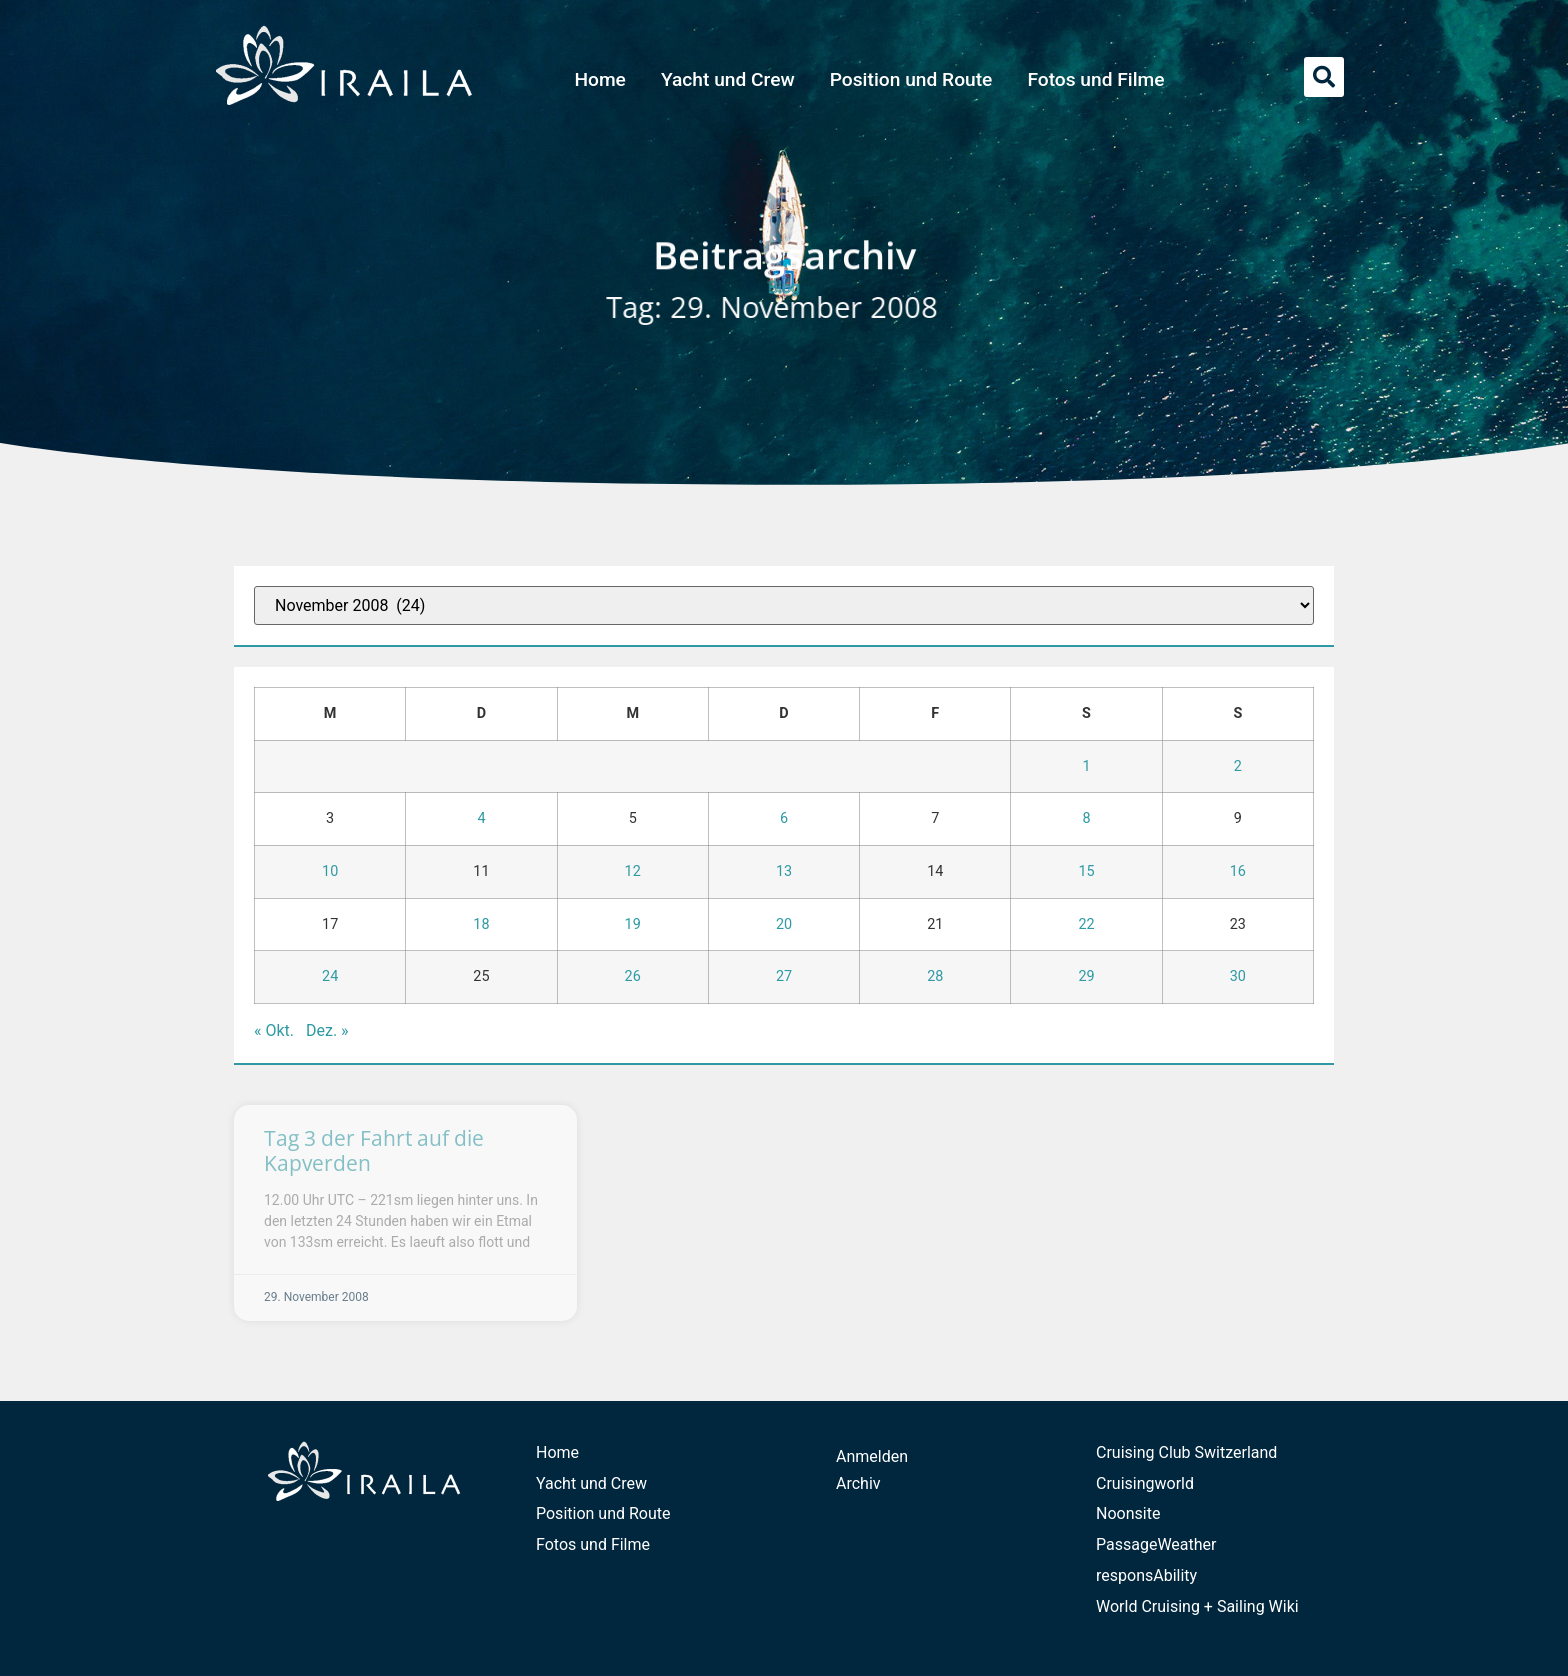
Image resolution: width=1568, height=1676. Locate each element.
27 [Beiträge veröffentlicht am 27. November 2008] (784, 976)
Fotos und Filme (1095, 79)
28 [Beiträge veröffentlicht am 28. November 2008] (935, 976)
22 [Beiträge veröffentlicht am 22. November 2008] (1086, 924)
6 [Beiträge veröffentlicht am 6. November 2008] (784, 818)
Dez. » (327, 1030)
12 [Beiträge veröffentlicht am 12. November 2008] (633, 871)
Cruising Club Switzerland (1186, 1452)
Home (600, 79)
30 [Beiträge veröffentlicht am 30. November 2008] (1238, 976)
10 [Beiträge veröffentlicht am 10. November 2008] (330, 871)
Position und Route (911, 79)
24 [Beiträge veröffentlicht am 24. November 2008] (330, 976)
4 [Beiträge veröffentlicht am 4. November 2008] (481, 818)
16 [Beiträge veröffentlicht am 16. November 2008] (1238, 871)
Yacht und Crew (728, 79)
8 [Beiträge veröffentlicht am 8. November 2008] (1087, 818)
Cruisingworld (1145, 1483)
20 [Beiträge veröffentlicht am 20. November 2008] (784, 924)
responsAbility (1146, 1575)
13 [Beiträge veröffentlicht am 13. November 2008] (784, 871)
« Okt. (274, 1030)
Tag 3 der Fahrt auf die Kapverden (374, 1150)
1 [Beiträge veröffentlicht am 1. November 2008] (1087, 766)
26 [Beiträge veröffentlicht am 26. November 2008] (633, 976)
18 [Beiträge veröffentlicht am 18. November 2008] (481, 924)
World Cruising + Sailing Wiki (1197, 1606)
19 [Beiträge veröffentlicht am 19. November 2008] (633, 924)
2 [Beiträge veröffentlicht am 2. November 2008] (1238, 766)
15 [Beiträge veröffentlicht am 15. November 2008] (1086, 871)
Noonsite (1128, 1513)
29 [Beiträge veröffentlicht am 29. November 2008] (1086, 976)
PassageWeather (1156, 1544)
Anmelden (872, 1456)
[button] (1324, 77)
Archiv (858, 1483)
